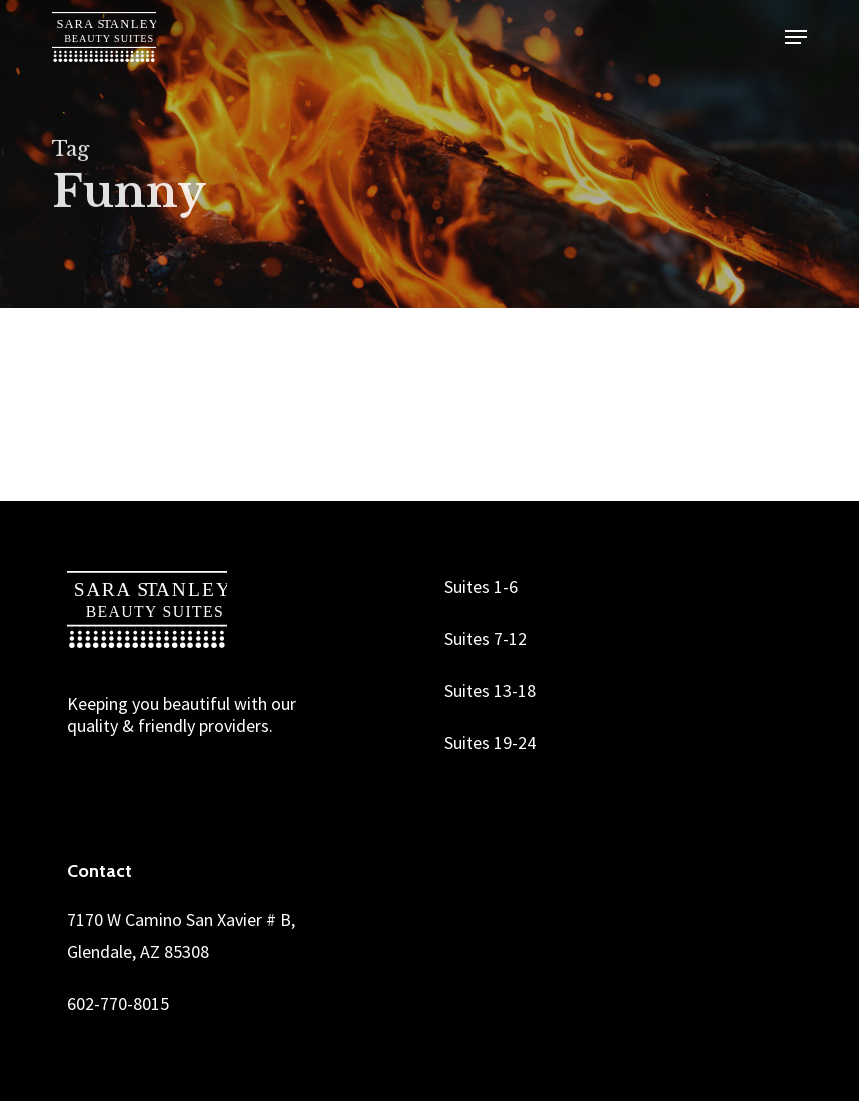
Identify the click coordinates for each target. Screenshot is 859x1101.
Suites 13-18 (490, 690)
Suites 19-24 (490, 742)
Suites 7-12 (485, 638)
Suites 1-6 (481, 586)
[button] (796, 37)
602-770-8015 (118, 1003)
